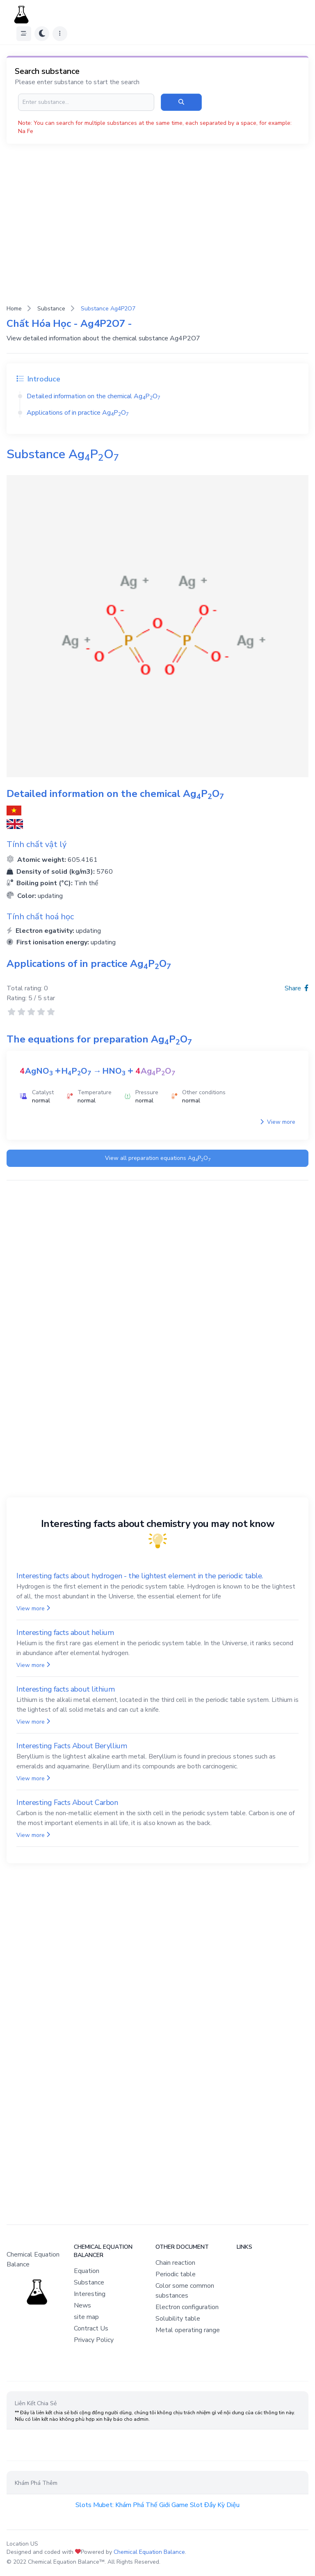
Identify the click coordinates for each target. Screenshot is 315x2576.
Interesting (89, 2293)
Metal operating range (187, 2330)
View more (277, 1122)
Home (14, 308)
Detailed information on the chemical (93, 396)
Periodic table (175, 2274)
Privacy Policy (94, 2339)
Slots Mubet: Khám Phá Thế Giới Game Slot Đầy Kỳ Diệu (157, 2504)
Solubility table (177, 2318)
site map (86, 2316)
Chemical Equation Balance (149, 2552)
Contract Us (91, 2328)
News (82, 2305)
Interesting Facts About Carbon (67, 1802)
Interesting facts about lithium (65, 1689)
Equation (86, 2270)
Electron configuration (187, 2307)
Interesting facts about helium (65, 1632)
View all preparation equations (157, 1158)
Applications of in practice (78, 412)
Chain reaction (175, 2262)
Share (296, 988)
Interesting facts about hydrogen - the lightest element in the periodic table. (139, 1576)
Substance (51, 308)
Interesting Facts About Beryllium (71, 1746)
